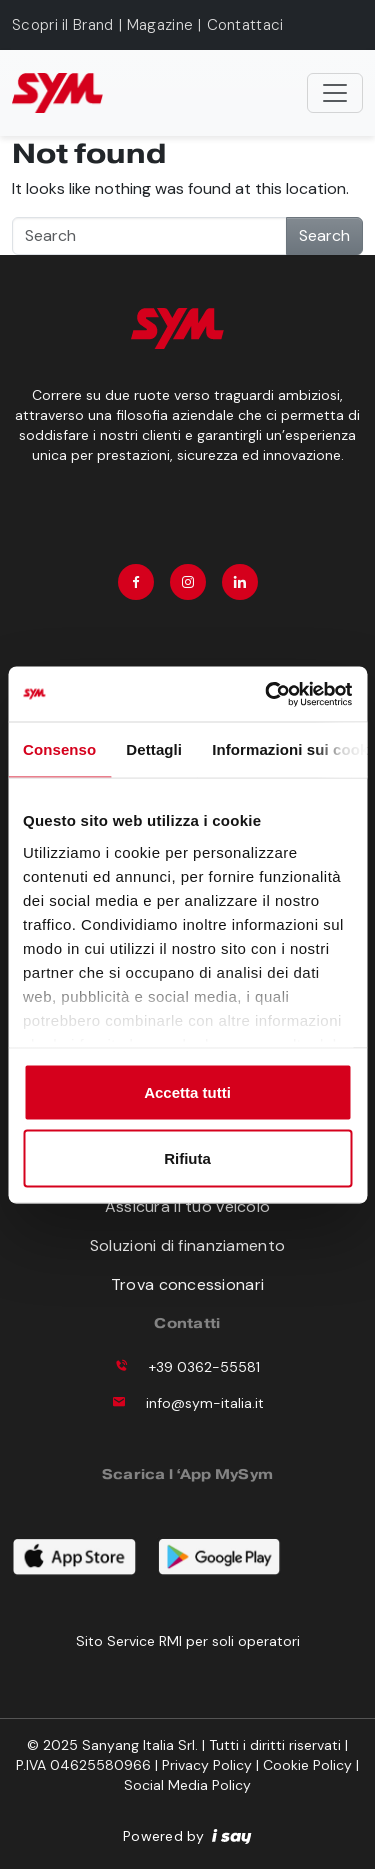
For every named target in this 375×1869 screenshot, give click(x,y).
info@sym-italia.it (205, 1403)
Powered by (187, 1836)
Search (324, 235)
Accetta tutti (187, 1092)
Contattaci (245, 25)
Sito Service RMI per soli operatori (188, 1641)
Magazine (160, 25)
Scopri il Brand (63, 25)
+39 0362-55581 (204, 1367)
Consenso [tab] (59, 749)
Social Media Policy (187, 1785)
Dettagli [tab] (154, 749)
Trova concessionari (187, 1284)
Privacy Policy (207, 1765)
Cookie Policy (307, 1765)
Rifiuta (187, 1157)
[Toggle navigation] (335, 93)
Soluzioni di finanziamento (187, 1245)
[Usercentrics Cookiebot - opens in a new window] (267, 694)
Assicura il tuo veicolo (187, 1206)
